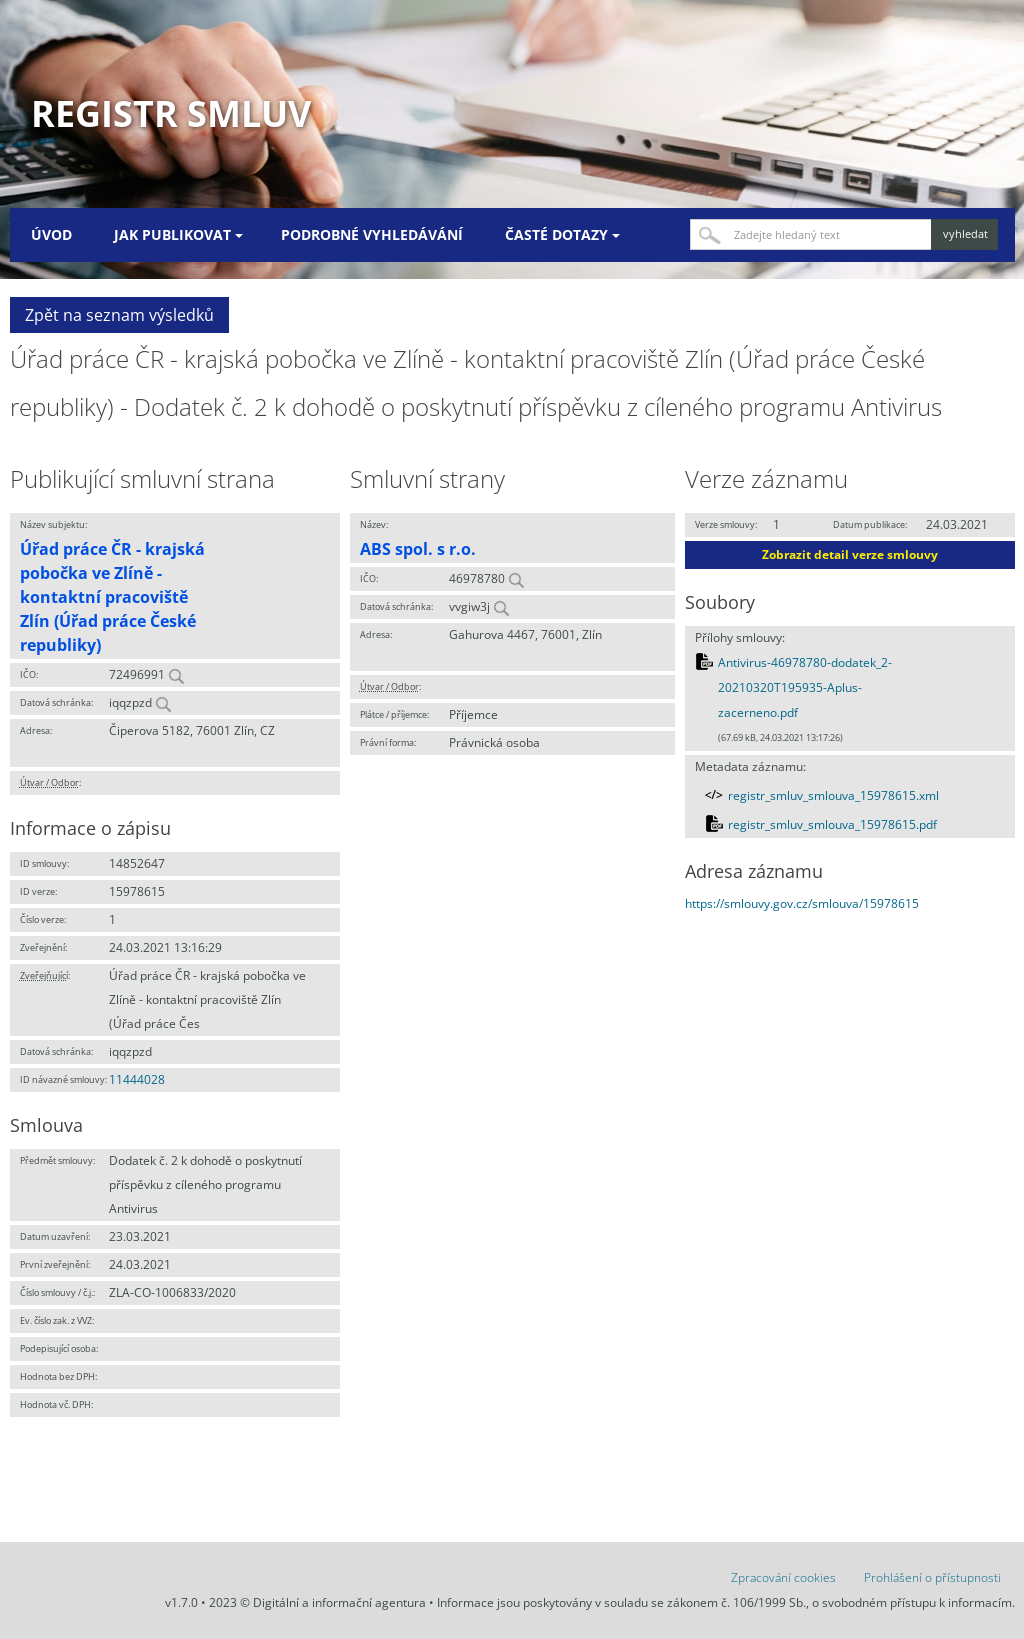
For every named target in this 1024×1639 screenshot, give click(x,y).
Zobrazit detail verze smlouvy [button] (850, 554)
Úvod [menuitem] (51, 234)
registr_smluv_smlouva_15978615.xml (833, 795)
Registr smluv (171, 113)
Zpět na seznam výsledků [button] (119, 315)
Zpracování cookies (783, 1577)
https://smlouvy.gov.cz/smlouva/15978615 (802, 903)
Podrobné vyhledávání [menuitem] (372, 234)
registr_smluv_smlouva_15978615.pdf (832, 824)
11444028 (137, 1079)
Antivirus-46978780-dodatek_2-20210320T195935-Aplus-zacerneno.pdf (805, 688)
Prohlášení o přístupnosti (932, 1577)
